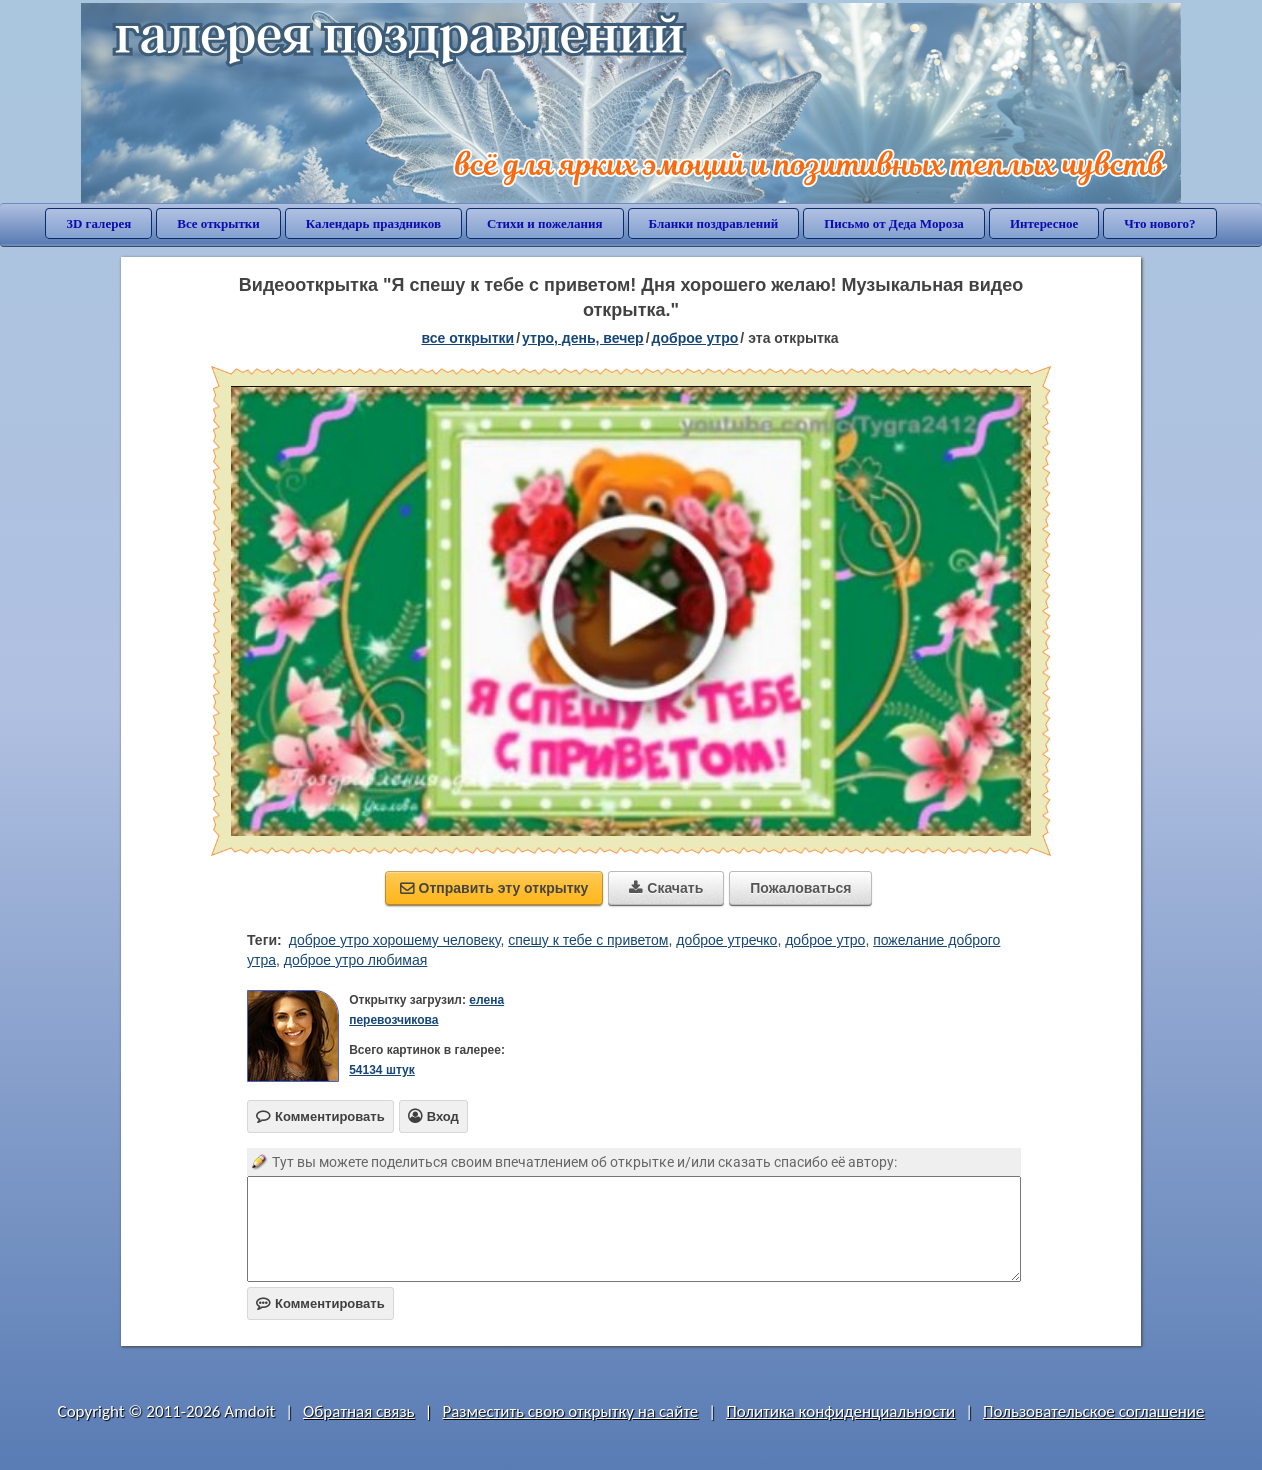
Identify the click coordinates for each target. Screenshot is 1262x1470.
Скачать (666, 888)
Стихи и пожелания (545, 223)
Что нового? (1159, 223)
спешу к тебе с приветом (588, 940)
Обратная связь (359, 1411)
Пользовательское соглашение (1093, 1411)
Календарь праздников (373, 223)
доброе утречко (726, 940)
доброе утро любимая (356, 960)
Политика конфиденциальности (840, 1411)
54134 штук (382, 1070)
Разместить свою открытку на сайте (570, 1411)
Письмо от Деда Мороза (894, 223)
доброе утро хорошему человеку (395, 940)
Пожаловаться (800, 888)
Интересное (1044, 223)
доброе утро (695, 338)
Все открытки (218, 223)
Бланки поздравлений (714, 223)
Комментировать (320, 1303)
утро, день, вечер (583, 338)
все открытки (467, 338)
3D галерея (98, 223)
